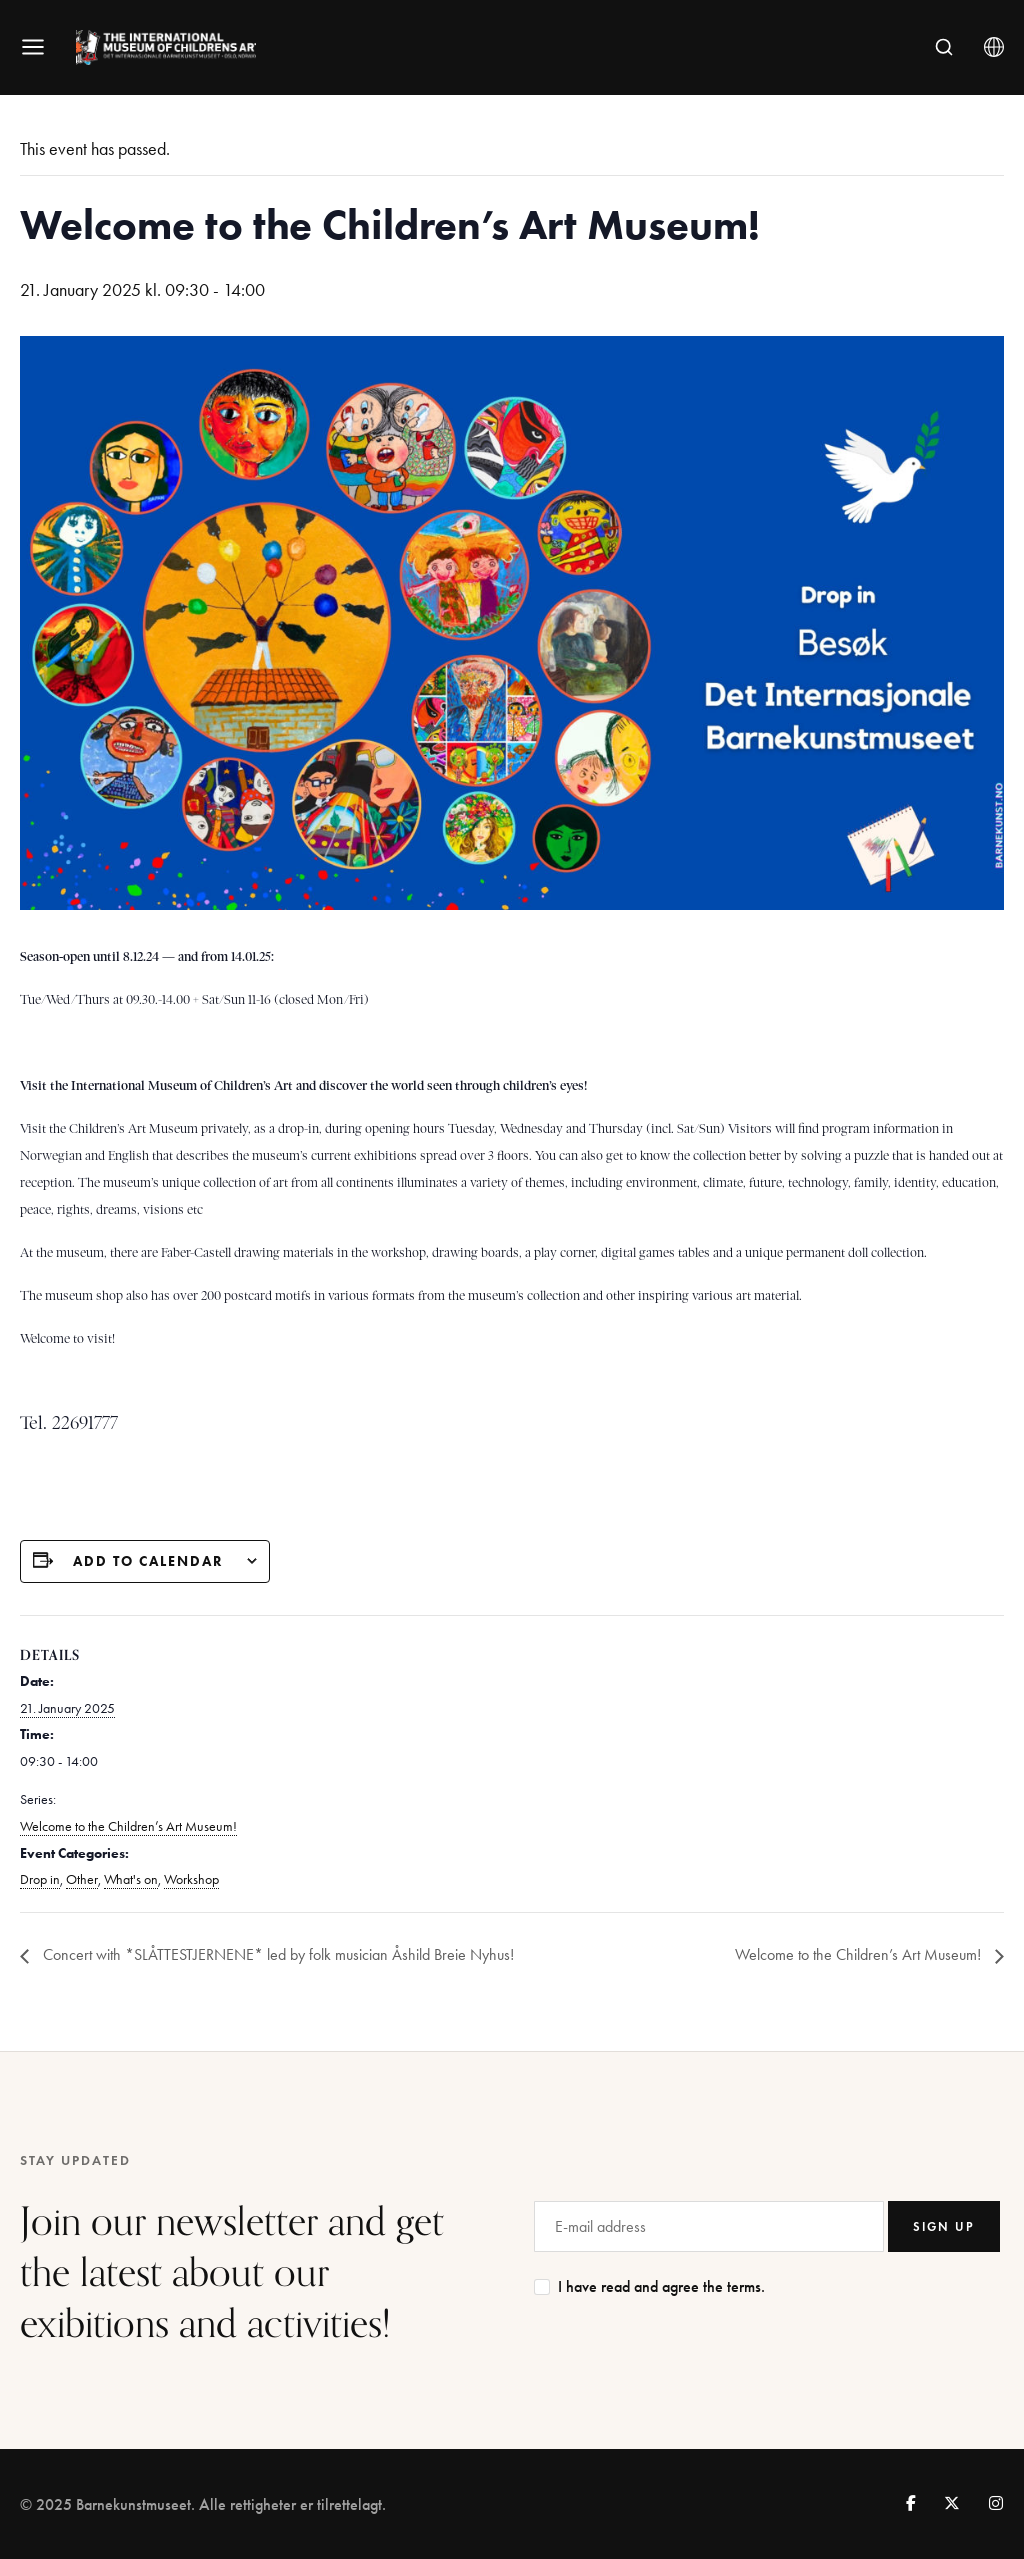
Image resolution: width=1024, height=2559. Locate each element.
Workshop (191, 1879)
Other (82, 1879)
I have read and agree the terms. (661, 2286)
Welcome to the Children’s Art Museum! (128, 1826)
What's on (131, 1879)
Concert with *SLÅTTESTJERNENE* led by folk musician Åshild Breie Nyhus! (276, 1954)
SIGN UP (944, 2226)
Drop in (40, 1879)
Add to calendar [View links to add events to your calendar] (148, 1561)
